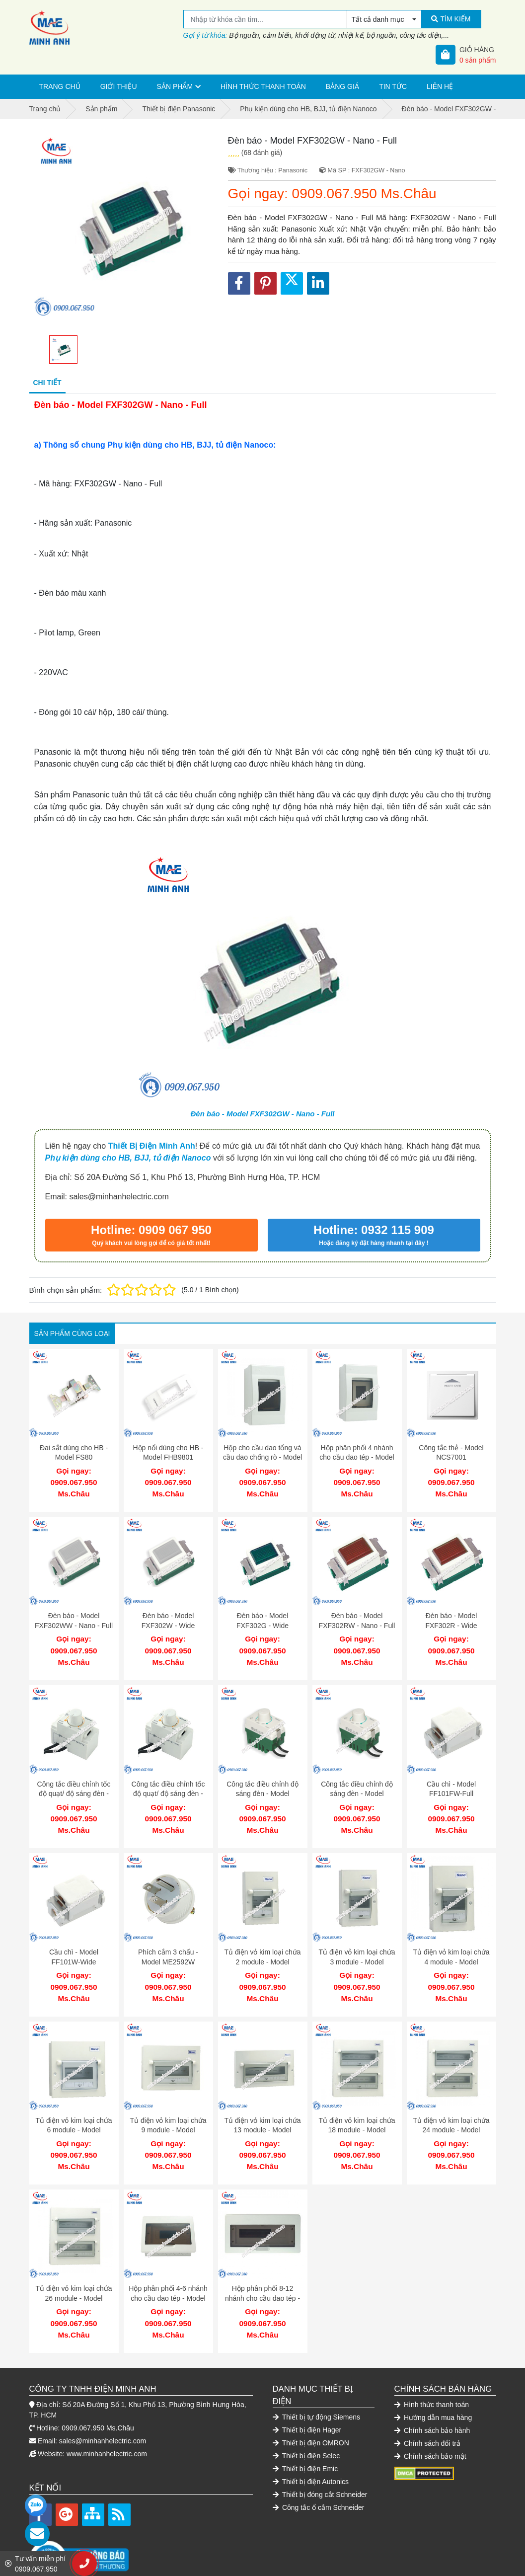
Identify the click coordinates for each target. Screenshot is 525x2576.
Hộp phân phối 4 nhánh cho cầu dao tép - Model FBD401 (356, 1457)
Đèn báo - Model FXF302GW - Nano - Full (262, 1113)
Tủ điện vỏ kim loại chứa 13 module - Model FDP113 (262, 2110)
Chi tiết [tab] (47, 383)
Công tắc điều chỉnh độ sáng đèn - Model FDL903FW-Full (262, 1783)
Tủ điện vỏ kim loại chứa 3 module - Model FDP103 (356, 1946)
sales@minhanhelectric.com (102, 2411)
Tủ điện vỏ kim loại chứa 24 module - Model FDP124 (451, 2110)
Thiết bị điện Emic (305, 2439)
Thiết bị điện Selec (306, 2426)
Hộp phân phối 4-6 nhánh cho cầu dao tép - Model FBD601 (168, 2273)
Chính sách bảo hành (432, 2401)
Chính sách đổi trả (427, 2414)
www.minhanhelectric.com (107, 2424)
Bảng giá (342, 86)
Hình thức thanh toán (263, 86)
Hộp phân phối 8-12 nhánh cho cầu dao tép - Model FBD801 (262, 2273)
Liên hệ (440, 86)
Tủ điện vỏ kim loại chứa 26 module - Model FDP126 (73, 2273)
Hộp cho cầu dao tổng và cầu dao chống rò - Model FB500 (262, 1457)
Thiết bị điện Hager (307, 2400)
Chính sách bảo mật (430, 2426)
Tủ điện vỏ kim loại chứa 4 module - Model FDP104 (451, 1946)
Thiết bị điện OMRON (311, 2413)
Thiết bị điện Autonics (311, 2452)
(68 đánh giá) (262, 152)
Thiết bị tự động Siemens (317, 2387)
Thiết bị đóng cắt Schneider (320, 2465)
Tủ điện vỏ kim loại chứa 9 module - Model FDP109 (168, 2110)
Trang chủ (59, 86)
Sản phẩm (175, 86)
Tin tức (393, 86)
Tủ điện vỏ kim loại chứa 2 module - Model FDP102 (262, 1946)
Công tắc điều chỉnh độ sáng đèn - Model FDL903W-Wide (357, 1783)
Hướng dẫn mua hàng (433, 2388)
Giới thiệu (118, 86)
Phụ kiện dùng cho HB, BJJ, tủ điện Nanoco (128, 1158)
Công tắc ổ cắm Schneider (319, 2478)
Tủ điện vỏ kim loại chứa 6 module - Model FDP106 (73, 2110)
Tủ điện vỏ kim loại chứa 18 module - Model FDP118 (356, 2110)
